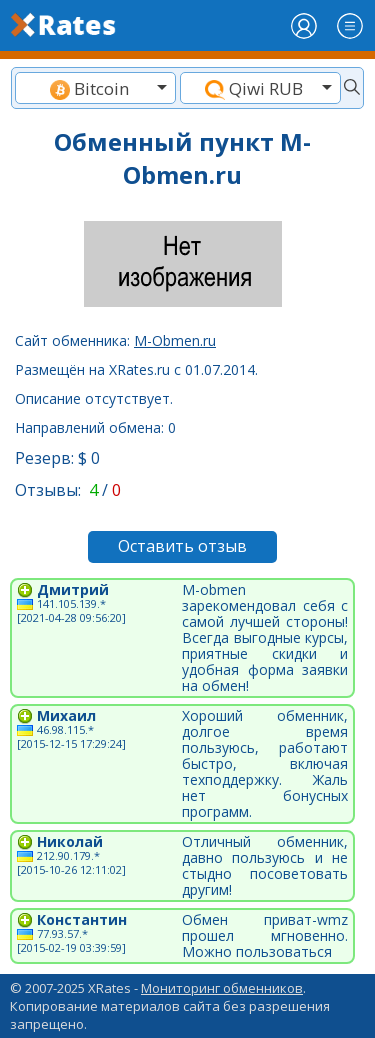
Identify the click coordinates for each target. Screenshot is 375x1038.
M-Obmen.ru (175, 340)
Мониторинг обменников (222, 988)
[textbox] (95, 88)
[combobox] (95, 88)
